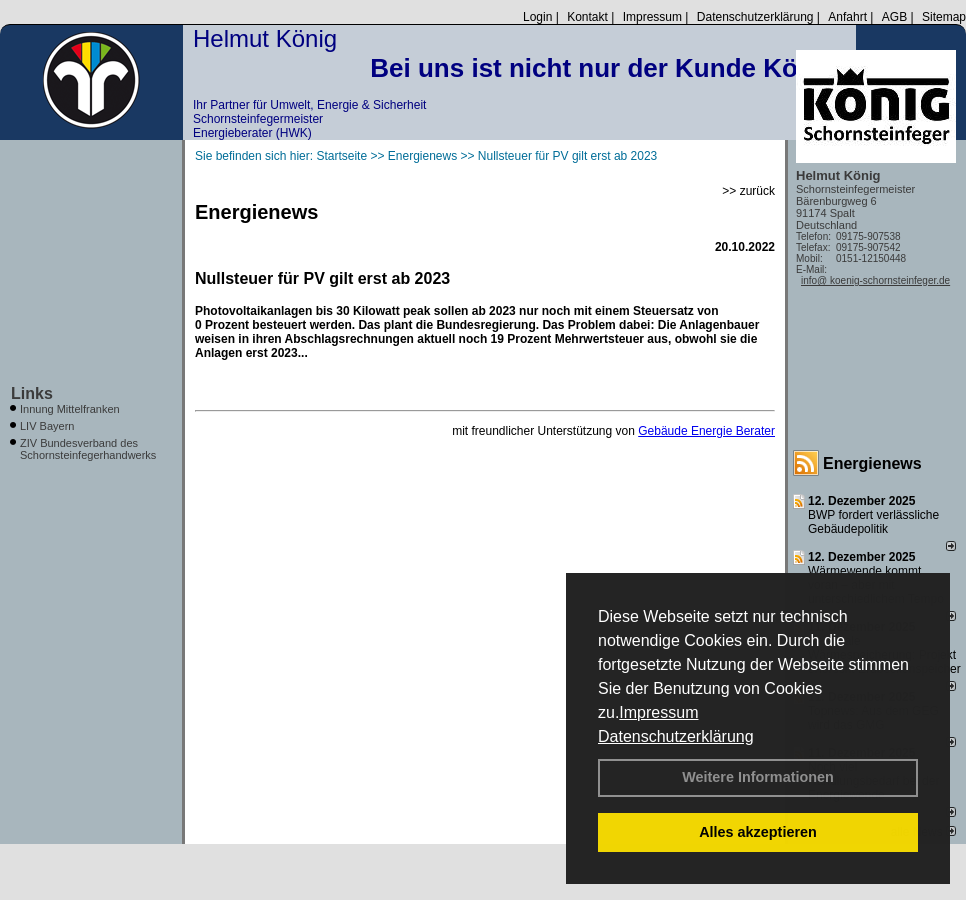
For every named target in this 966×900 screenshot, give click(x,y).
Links (32, 393)
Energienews (872, 463)
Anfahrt (847, 17)
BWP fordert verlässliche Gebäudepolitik (873, 522)
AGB (894, 17)
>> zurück (748, 191)
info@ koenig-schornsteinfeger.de (875, 280)
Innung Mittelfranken (70, 409)
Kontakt (587, 17)
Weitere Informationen (758, 777)
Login (537, 17)
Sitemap (944, 17)
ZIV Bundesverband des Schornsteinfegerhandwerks (88, 449)
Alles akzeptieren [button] (758, 832)
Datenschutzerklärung (676, 736)
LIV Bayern (47, 426)
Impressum (658, 712)
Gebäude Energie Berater (706, 431)
